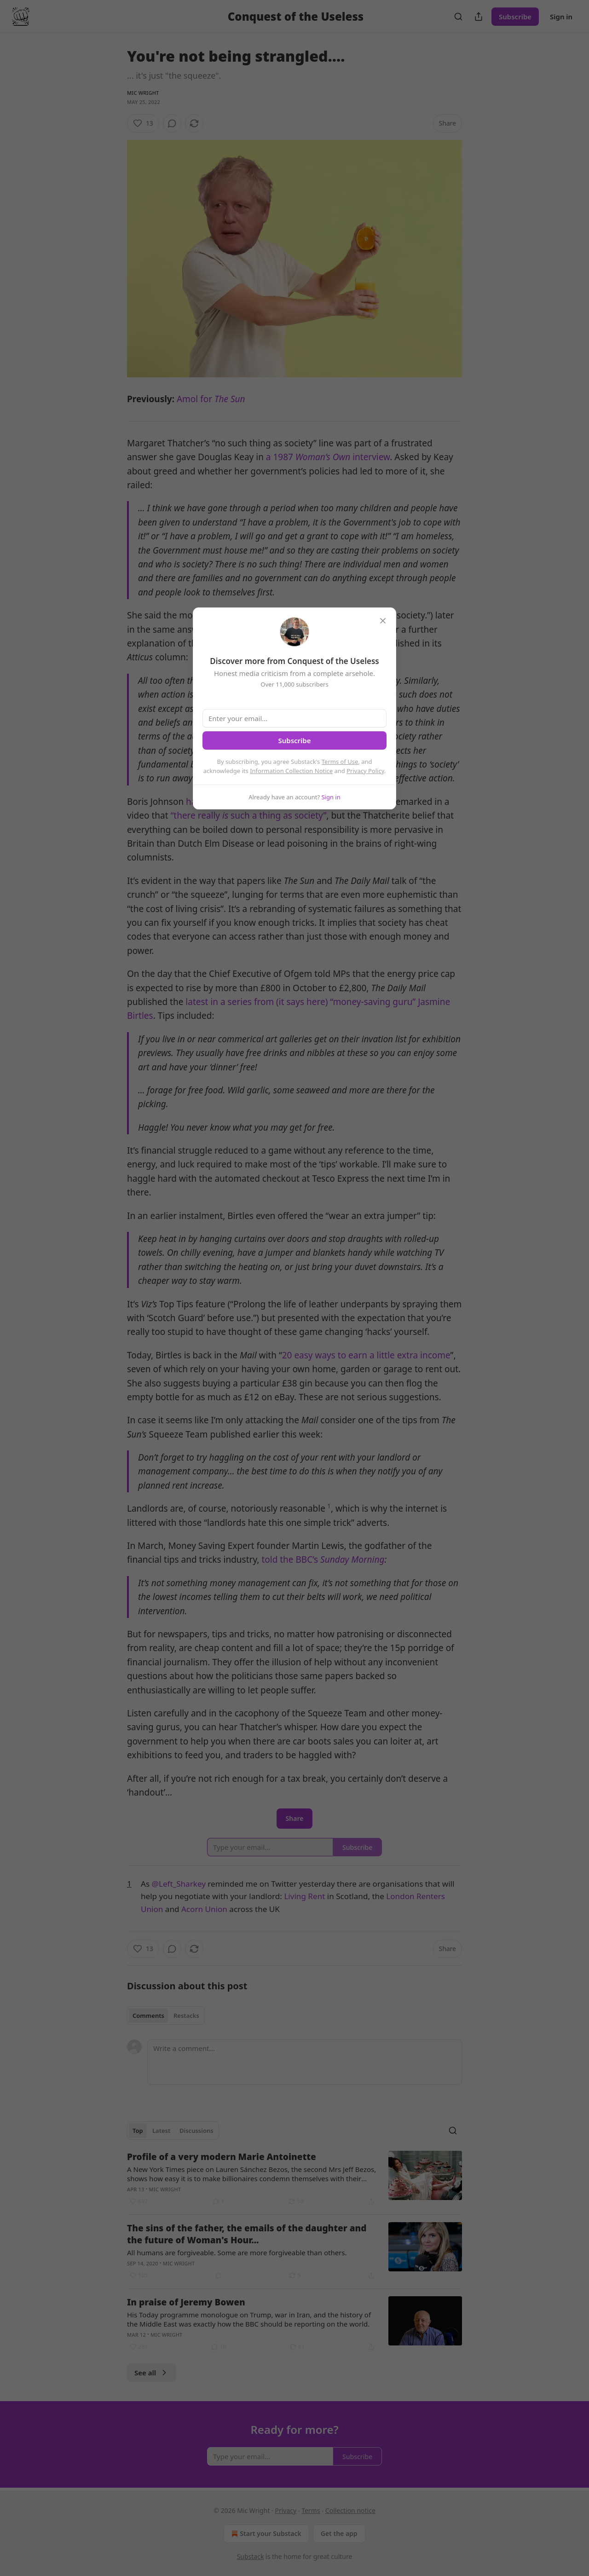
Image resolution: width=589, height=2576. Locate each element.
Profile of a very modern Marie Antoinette (221, 2157)
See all (151, 2372)
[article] (294, 2179)
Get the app (339, 2533)
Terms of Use (340, 761)
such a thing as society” (277, 815)
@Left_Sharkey (179, 1883)
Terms (310, 2510)
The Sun (229, 399)
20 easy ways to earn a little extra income (366, 1355)
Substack (250, 2556)
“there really (196, 815)
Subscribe (515, 16)
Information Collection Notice (291, 771)
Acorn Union (204, 1909)
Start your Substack (265, 2534)
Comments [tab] (148, 2015)
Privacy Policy (365, 771)
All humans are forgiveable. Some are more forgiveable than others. (237, 2252)
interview (371, 457)
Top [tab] (138, 2130)
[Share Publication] (478, 16)
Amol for (195, 399)
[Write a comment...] (305, 2062)
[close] (382, 620)
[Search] (458, 16)
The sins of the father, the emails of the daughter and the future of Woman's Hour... (246, 2234)
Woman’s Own (323, 457)
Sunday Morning (352, 1559)
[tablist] (166, 2015)
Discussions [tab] (196, 2130)
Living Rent (304, 1896)
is (225, 815)
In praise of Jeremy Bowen (186, 2302)
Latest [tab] (161, 2130)
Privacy (285, 2510)
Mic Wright (143, 92)
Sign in (561, 16)
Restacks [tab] (186, 2015)
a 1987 (280, 457)
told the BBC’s (290, 1559)
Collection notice (350, 2510)
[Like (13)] (143, 123)
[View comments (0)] (172, 123)
